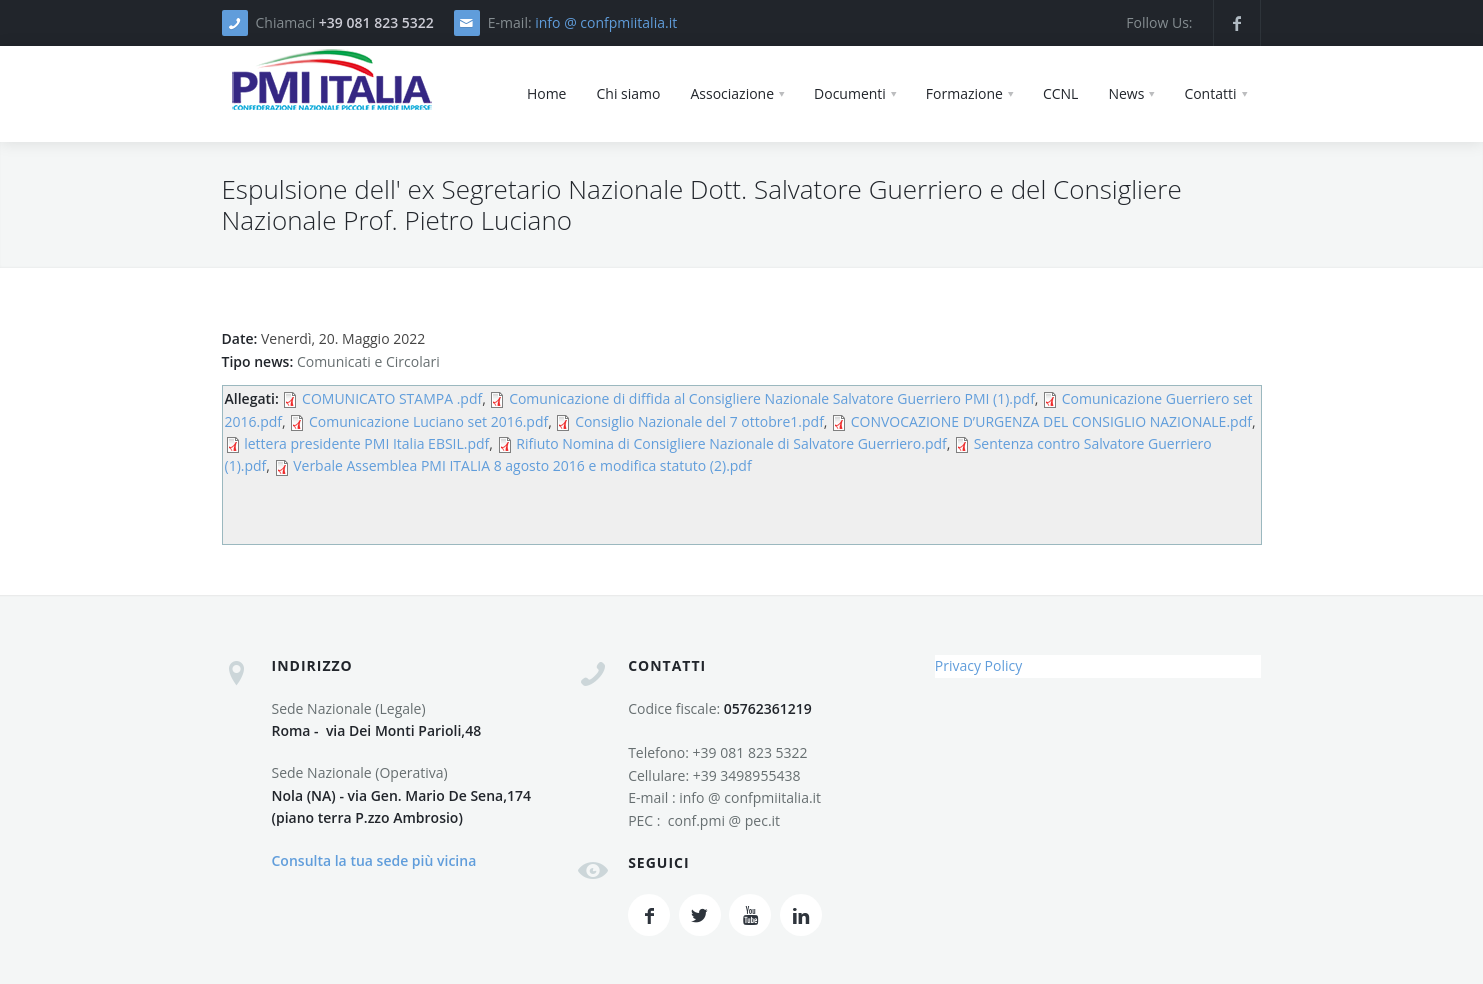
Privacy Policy (978, 665)
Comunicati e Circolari (368, 361)
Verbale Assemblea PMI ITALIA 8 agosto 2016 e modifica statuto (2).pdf (522, 465)
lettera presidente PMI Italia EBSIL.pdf (366, 443)
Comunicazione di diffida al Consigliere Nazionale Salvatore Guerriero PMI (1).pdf (772, 398)
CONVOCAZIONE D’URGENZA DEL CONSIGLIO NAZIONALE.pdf (1051, 421)
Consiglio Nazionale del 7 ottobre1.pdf (699, 421)
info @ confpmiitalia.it (606, 22)
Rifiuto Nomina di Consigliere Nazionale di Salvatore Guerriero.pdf (731, 443)
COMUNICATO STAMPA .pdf (392, 398)
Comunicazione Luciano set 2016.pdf (428, 421)
